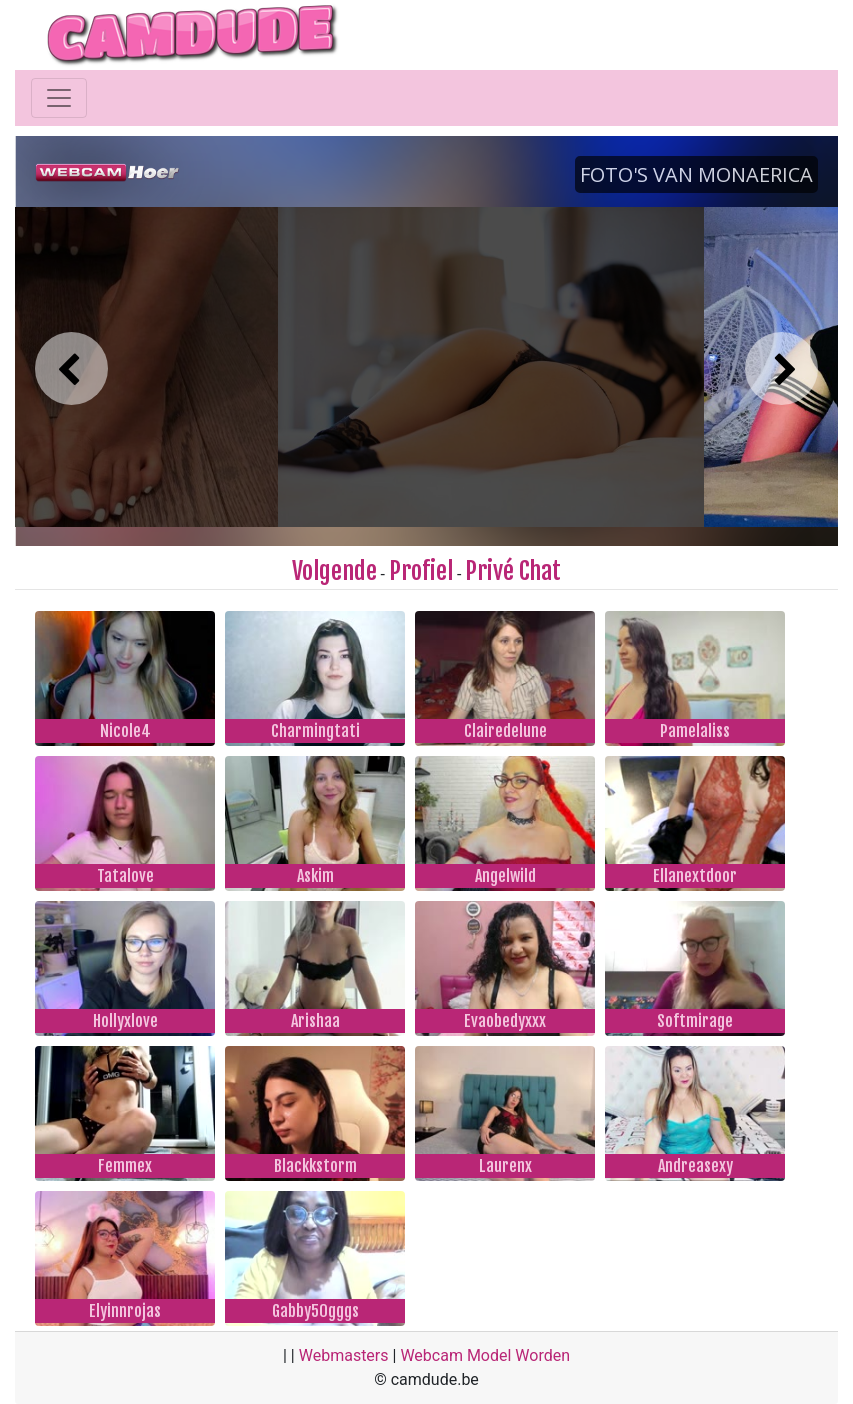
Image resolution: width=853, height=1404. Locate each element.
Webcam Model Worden (485, 1355)
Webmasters (344, 1355)
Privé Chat (513, 571)
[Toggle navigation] (59, 98)
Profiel (421, 571)
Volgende (334, 571)
